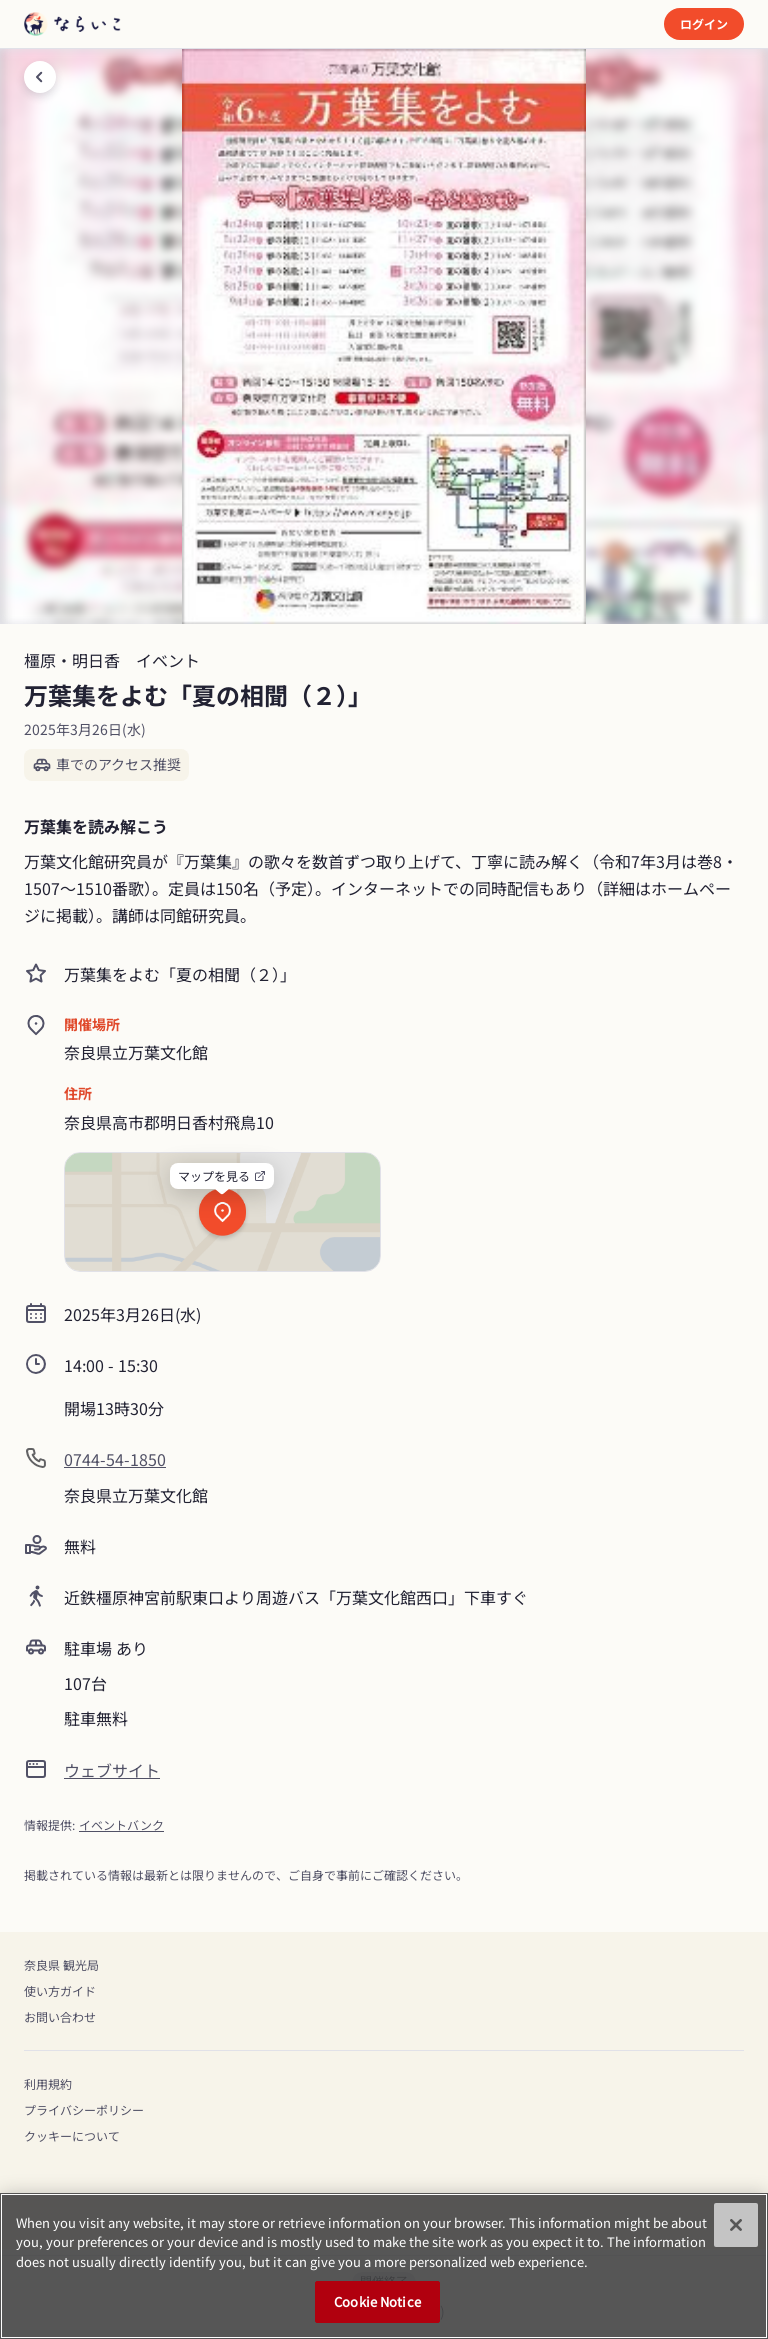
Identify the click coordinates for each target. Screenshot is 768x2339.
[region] (384, 2266)
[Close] (736, 2225)
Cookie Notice (377, 2301)
